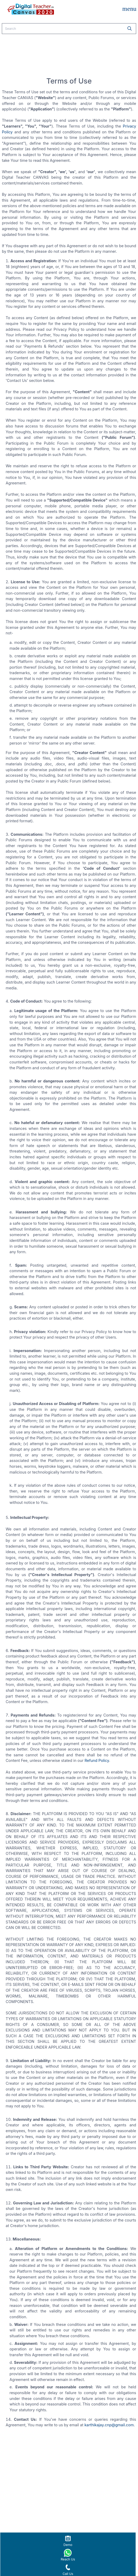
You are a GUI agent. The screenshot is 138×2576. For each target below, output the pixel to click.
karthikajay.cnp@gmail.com (109, 2425)
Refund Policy (96, 1760)
